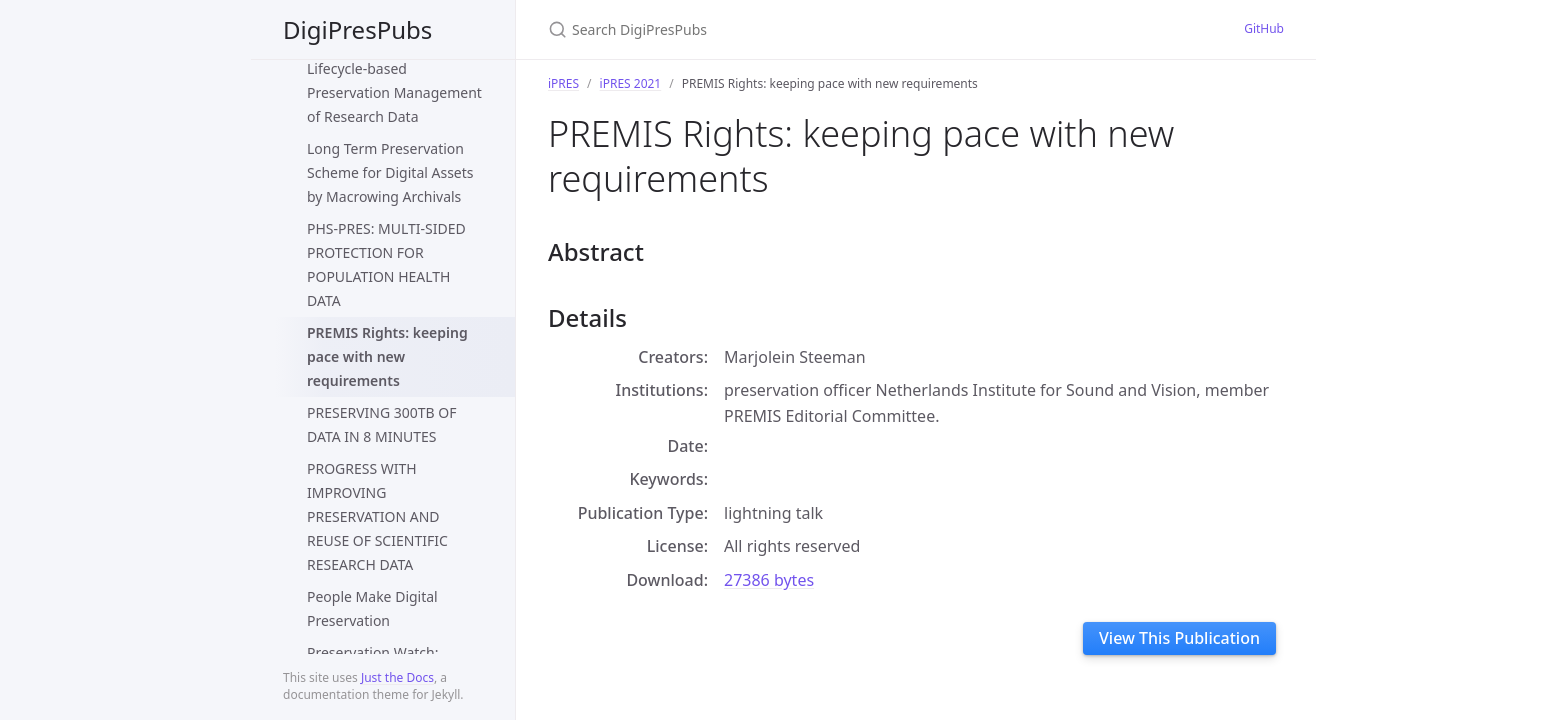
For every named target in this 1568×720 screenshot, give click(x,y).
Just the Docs (397, 677)
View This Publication (1179, 638)
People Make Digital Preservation (372, 608)
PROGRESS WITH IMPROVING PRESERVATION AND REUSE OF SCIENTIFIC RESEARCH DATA (377, 516)
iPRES (563, 83)
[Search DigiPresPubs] (784, 29)
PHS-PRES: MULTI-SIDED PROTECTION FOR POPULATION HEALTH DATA (386, 264)
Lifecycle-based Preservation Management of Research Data (394, 92)
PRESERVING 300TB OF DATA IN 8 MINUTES (382, 424)
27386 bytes (769, 580)
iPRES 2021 (631, 83)
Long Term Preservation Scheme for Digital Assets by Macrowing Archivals (390, 172)
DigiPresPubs (357, 29)
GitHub (1264, 28)
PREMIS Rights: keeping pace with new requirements (387, 356)
